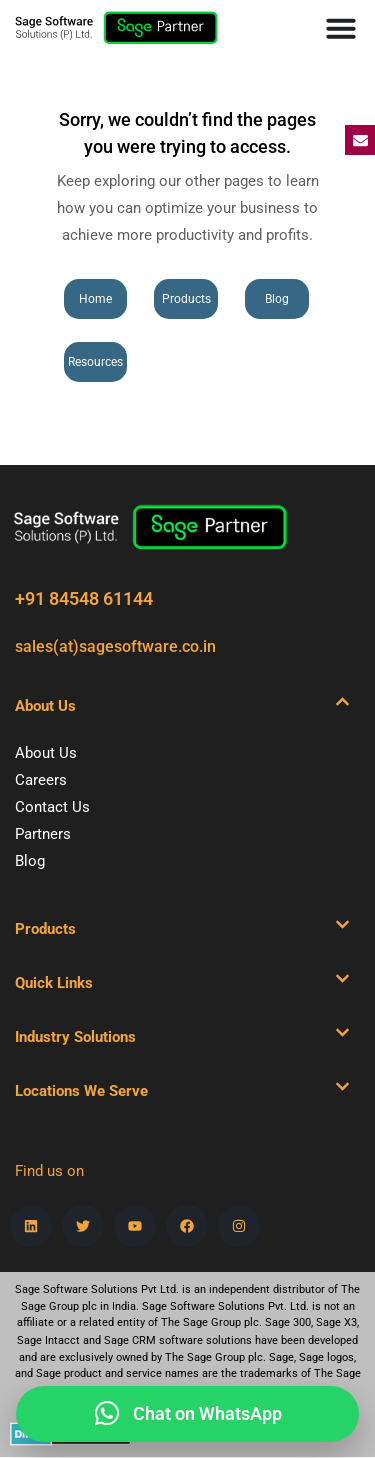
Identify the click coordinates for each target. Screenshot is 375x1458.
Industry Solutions (75, 1037)
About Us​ (45, 706)
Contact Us (52, 807)
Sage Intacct (48, 1340)
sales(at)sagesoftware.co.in (115, 646)
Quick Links (54, 983)
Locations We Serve (81, 1091)
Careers (41, 780)
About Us (46, 753)
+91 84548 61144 (84, 598)
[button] (182, 706)
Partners (43, 834)
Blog (30, 861)
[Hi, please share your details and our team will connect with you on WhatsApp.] (187, 1414)
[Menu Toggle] (341, 28)
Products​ (45, 929)
